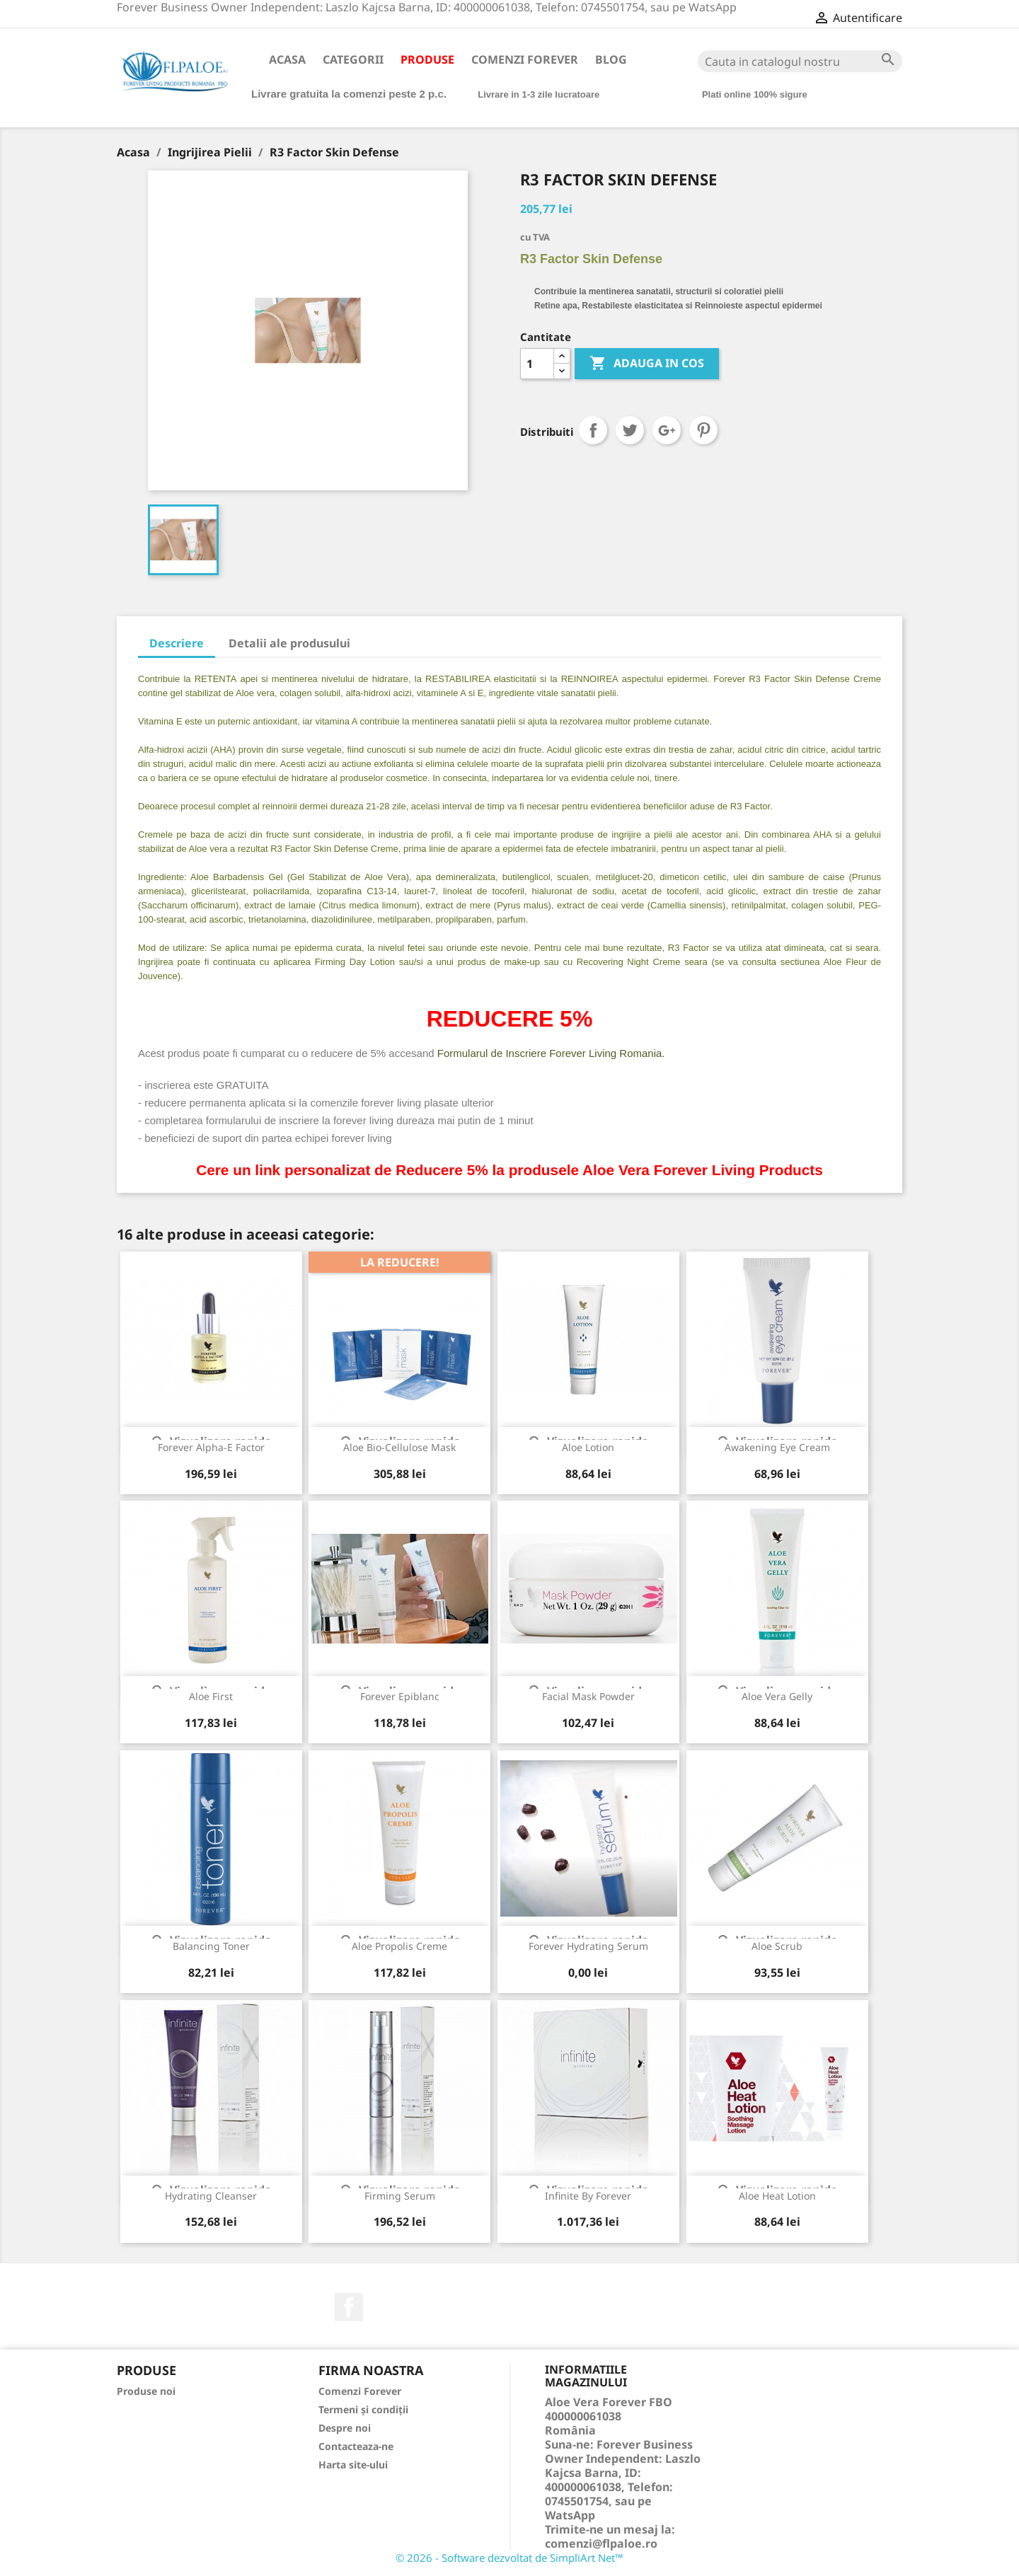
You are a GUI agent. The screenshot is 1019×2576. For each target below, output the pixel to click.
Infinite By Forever (588, 2195)
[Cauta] (800, 61)
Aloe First (211, 1696)
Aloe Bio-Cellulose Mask (399, 1447)
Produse (427, 59)
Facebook (349, 2307)
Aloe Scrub (777, 1946)
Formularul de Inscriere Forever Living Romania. (551, 1053)
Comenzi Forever (524, 59)
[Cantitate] (537, 363)
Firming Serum (399, 2195)
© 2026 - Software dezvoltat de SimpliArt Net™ (509, 2558)
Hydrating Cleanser (211, 2195)
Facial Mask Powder (588, 1696)
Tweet (630, 430)
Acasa (287, 59)
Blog (611, 59)
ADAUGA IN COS (646, 363)
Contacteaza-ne (355, 2446)
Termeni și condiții (363, 2409)
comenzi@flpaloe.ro (601, 2543)
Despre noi (344, 2428)
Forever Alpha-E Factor (211, 1447)
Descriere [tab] (176, 643)
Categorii (353, 59)
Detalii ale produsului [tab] (289, 643)
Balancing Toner (211, 1946)
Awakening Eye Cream (777, 1447)
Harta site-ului (353, 2464)
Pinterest (703, 430)
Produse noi (146, 2391)
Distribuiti (593, 430)
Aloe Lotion (588, 1447)
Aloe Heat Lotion (777, 2195)
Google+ (666, 430)
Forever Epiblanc (399, 1696)
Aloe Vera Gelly (777, 1696)
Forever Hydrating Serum (588, 1946)
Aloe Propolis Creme (399, 1946)
